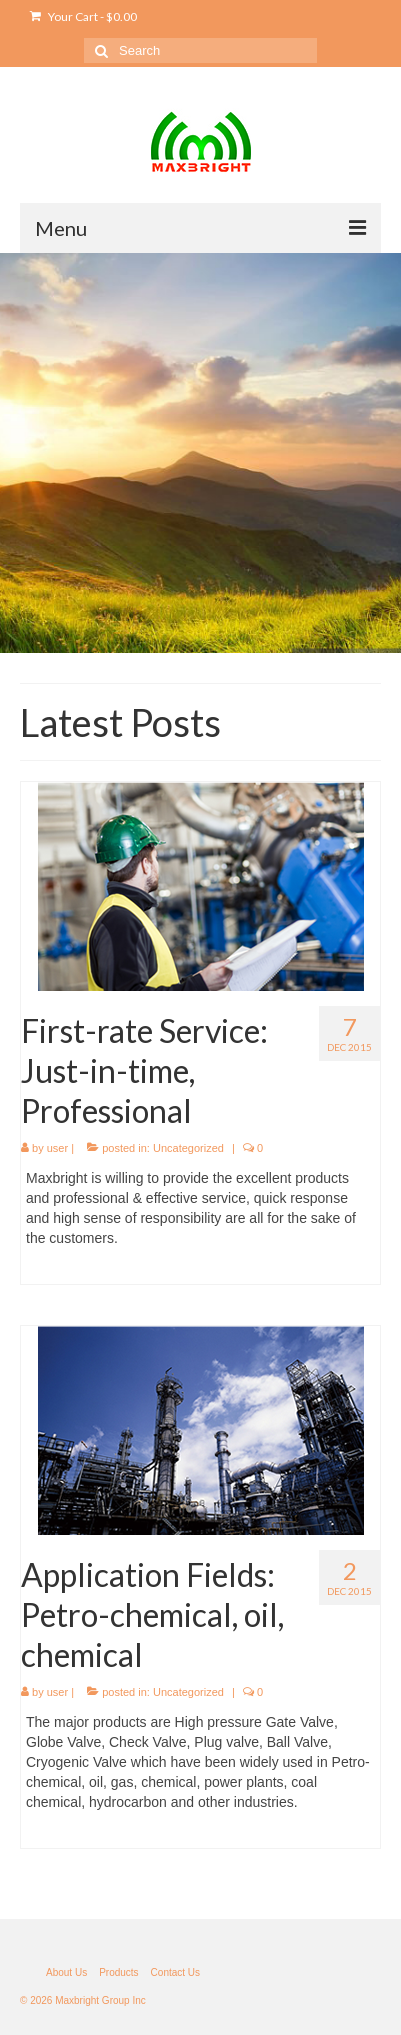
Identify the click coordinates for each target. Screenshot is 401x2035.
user (57, 1148)
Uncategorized (188, 1148)
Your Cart (83, 16)
